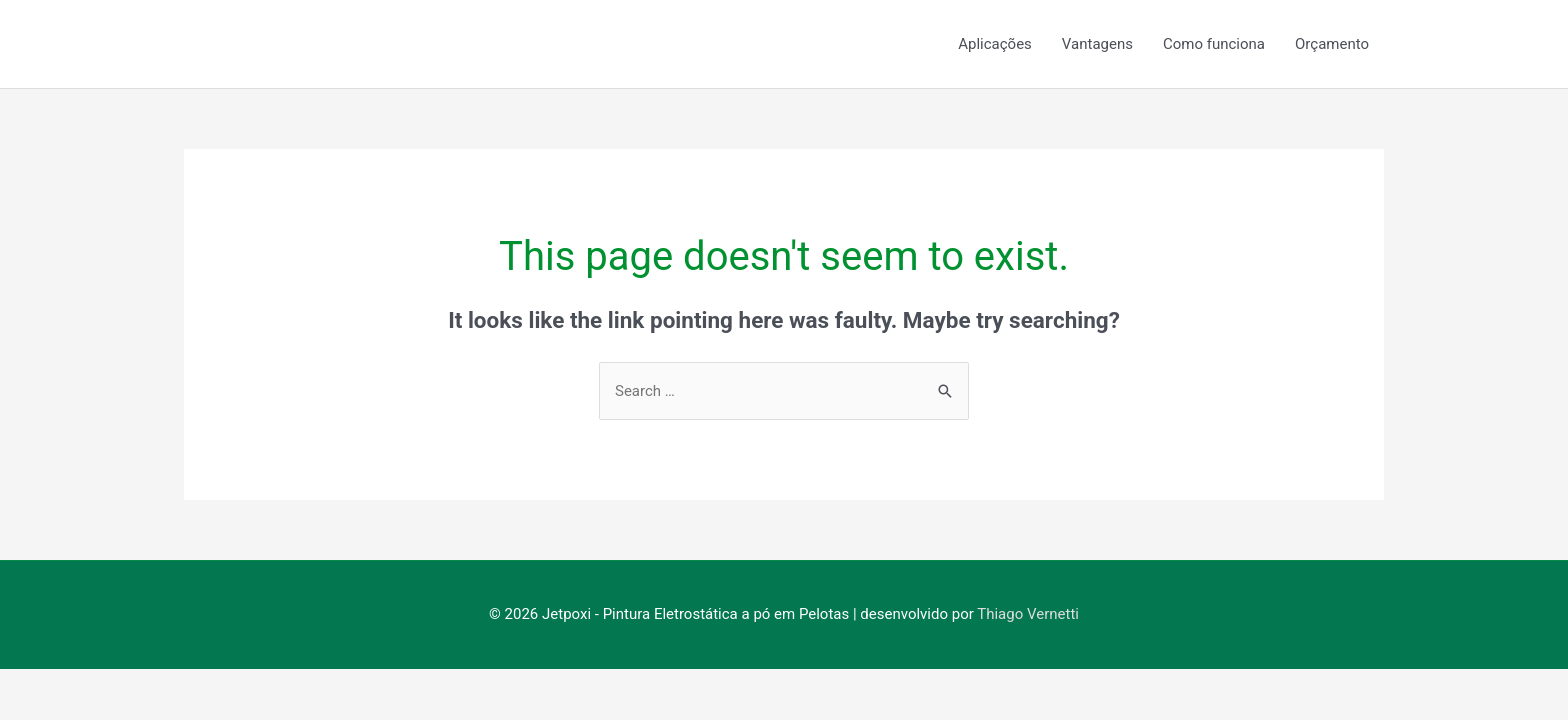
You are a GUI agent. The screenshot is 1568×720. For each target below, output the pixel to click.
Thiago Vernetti (1028, 614)
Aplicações (995, 44)
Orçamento (1332, 44)
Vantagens (1097, 44)
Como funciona (1214, 44)
